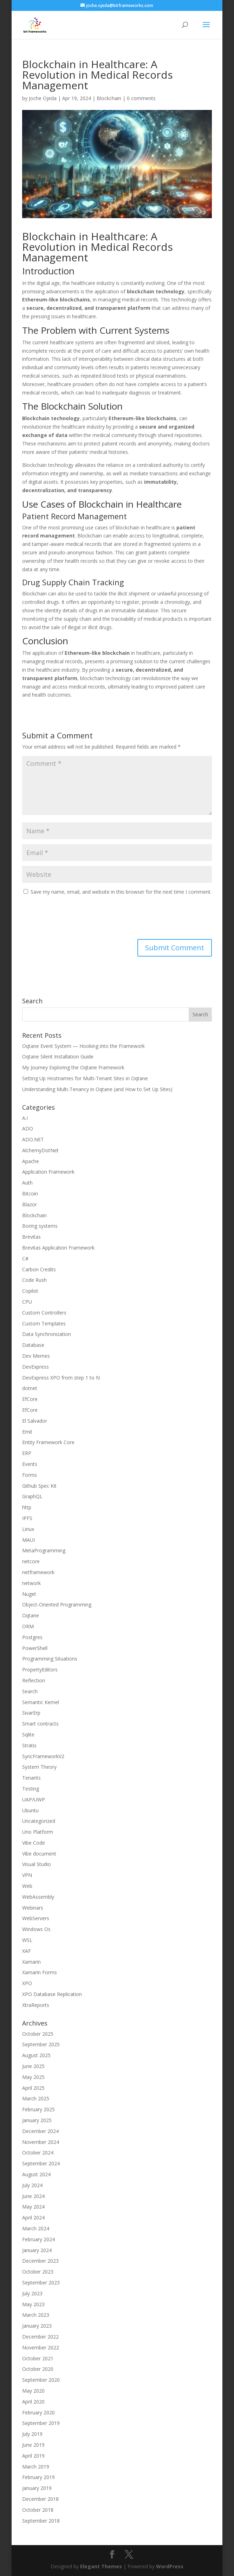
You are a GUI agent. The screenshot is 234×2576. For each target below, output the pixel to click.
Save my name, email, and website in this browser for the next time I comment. (121, 891)
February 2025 (38, 2109)
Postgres (32, 1637)
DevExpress (35, 1366)
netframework (38, 1572)
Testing (30, 1788)
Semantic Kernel (40, 1702)
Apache (30, 1161)
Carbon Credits (39, 1269)
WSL (27, 1940)
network (31, 1583)
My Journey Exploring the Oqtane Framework (73, 1067)
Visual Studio (36, 1864)
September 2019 (41, 2423)
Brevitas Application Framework (58, 1247)
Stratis (29, 1745)
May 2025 (33, 2077)
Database (33, 1345)
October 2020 (37, 2369)
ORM (28, 1626)
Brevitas (31, 1236)
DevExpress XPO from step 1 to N (61, 1377)
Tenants (31, 1777)
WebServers (35, 1918)
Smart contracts (40, 1723)
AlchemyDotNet (40, 1150)
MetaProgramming (43, 1550)
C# (25, 1258)
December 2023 (40, 2260)
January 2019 (37, 2488)
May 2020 (33, 2390)
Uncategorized (38, 1821)
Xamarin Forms (39, 1972)
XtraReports (35, 2005)
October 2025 (37, 2033)
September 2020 (41, 2379)
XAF (26, 1951)
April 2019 (33, 2455)
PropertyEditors (40, 1669)
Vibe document (39, 1853)
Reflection (33, 1680)
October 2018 (37, 2509)
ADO (27, 1128)
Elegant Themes (101, 2566)
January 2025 (37, 2120)
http (26, 1507)
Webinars (32, 1907)
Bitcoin (30, 1193)
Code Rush (34, 1280)
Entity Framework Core (48, 1442)
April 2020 (33, 2401)
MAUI (28, 1540)
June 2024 (33, 2196)
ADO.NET (33, 1139)
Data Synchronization (46, 1334)
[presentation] (75, 918)
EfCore (30, 1399)
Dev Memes (36, 1355)
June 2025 (33, 2066)
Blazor (29, 1204)
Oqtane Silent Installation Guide (57, 1056)
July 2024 (32, 2185)
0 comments (141, 98)
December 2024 (40, 2131)
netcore (31, 1561)
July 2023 (32, 2293)
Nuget (29, 1594)
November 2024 (40, 2142)
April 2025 (33, 2088)
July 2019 (32, 2434)
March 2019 (35, 2466)
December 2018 (40, 2499)
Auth (27, 1182)
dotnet (29, 1388)
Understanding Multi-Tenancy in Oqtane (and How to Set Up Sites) (97, 1089)
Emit (27, 1431)
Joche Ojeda (43, 98)
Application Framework (48, 1171)
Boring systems (40, 1225)
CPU (27, 1301)
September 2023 (41, 2282)
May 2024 (33, 2206)
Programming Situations (49, 1658)
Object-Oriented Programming (56, 1604)
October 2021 (37, 2358)
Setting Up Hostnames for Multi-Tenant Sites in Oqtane (85, 1078)
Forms (29, 1475)
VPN (27, 1875)
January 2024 (37, 2250)
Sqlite (28, 1734)
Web (27, 1886)
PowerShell (34, 1648)
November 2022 (40, 2347)
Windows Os (36, 1929)
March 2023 (35, 2314)
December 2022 (40, 2336)
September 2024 (41, 2163)
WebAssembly (38, 1896)
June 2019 (33, 2444)
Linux (28, 1529)
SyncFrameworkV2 (43, 1756)
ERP (26, 1453)
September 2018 (41, 2520)
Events (29, 1464)
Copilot (30, 1290)
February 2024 (38, 2239)
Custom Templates (44, 1323)
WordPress (169, 2566)
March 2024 (35, 2228)
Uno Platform (37, 1831)
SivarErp (31, 1712)
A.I (25, 1118)
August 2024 (36, 2174)
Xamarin (31, 1961)
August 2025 (36, 2055)
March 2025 (35, 2098)
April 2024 (33, 2217)
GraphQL (32, 1496)
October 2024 (37, 2152)
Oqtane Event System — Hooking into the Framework (83, 1046)
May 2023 (33, 2304)
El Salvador (34, 1420)
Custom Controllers (44, 1312)
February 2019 (38, 2477)
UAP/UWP (33, 1799)
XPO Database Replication (52, 1994)
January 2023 (37, 2325)
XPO (27, 1983)
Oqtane (30, 1615)
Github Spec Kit (39, 1485)
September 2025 (41, 2044)
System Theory (39, 1766)
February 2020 (38, 2412)
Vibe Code (33, 1842)
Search (30, 1691)
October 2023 (37, 2271)
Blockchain (109, 98)
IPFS (27, 1518)
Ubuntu (30, 1810)
